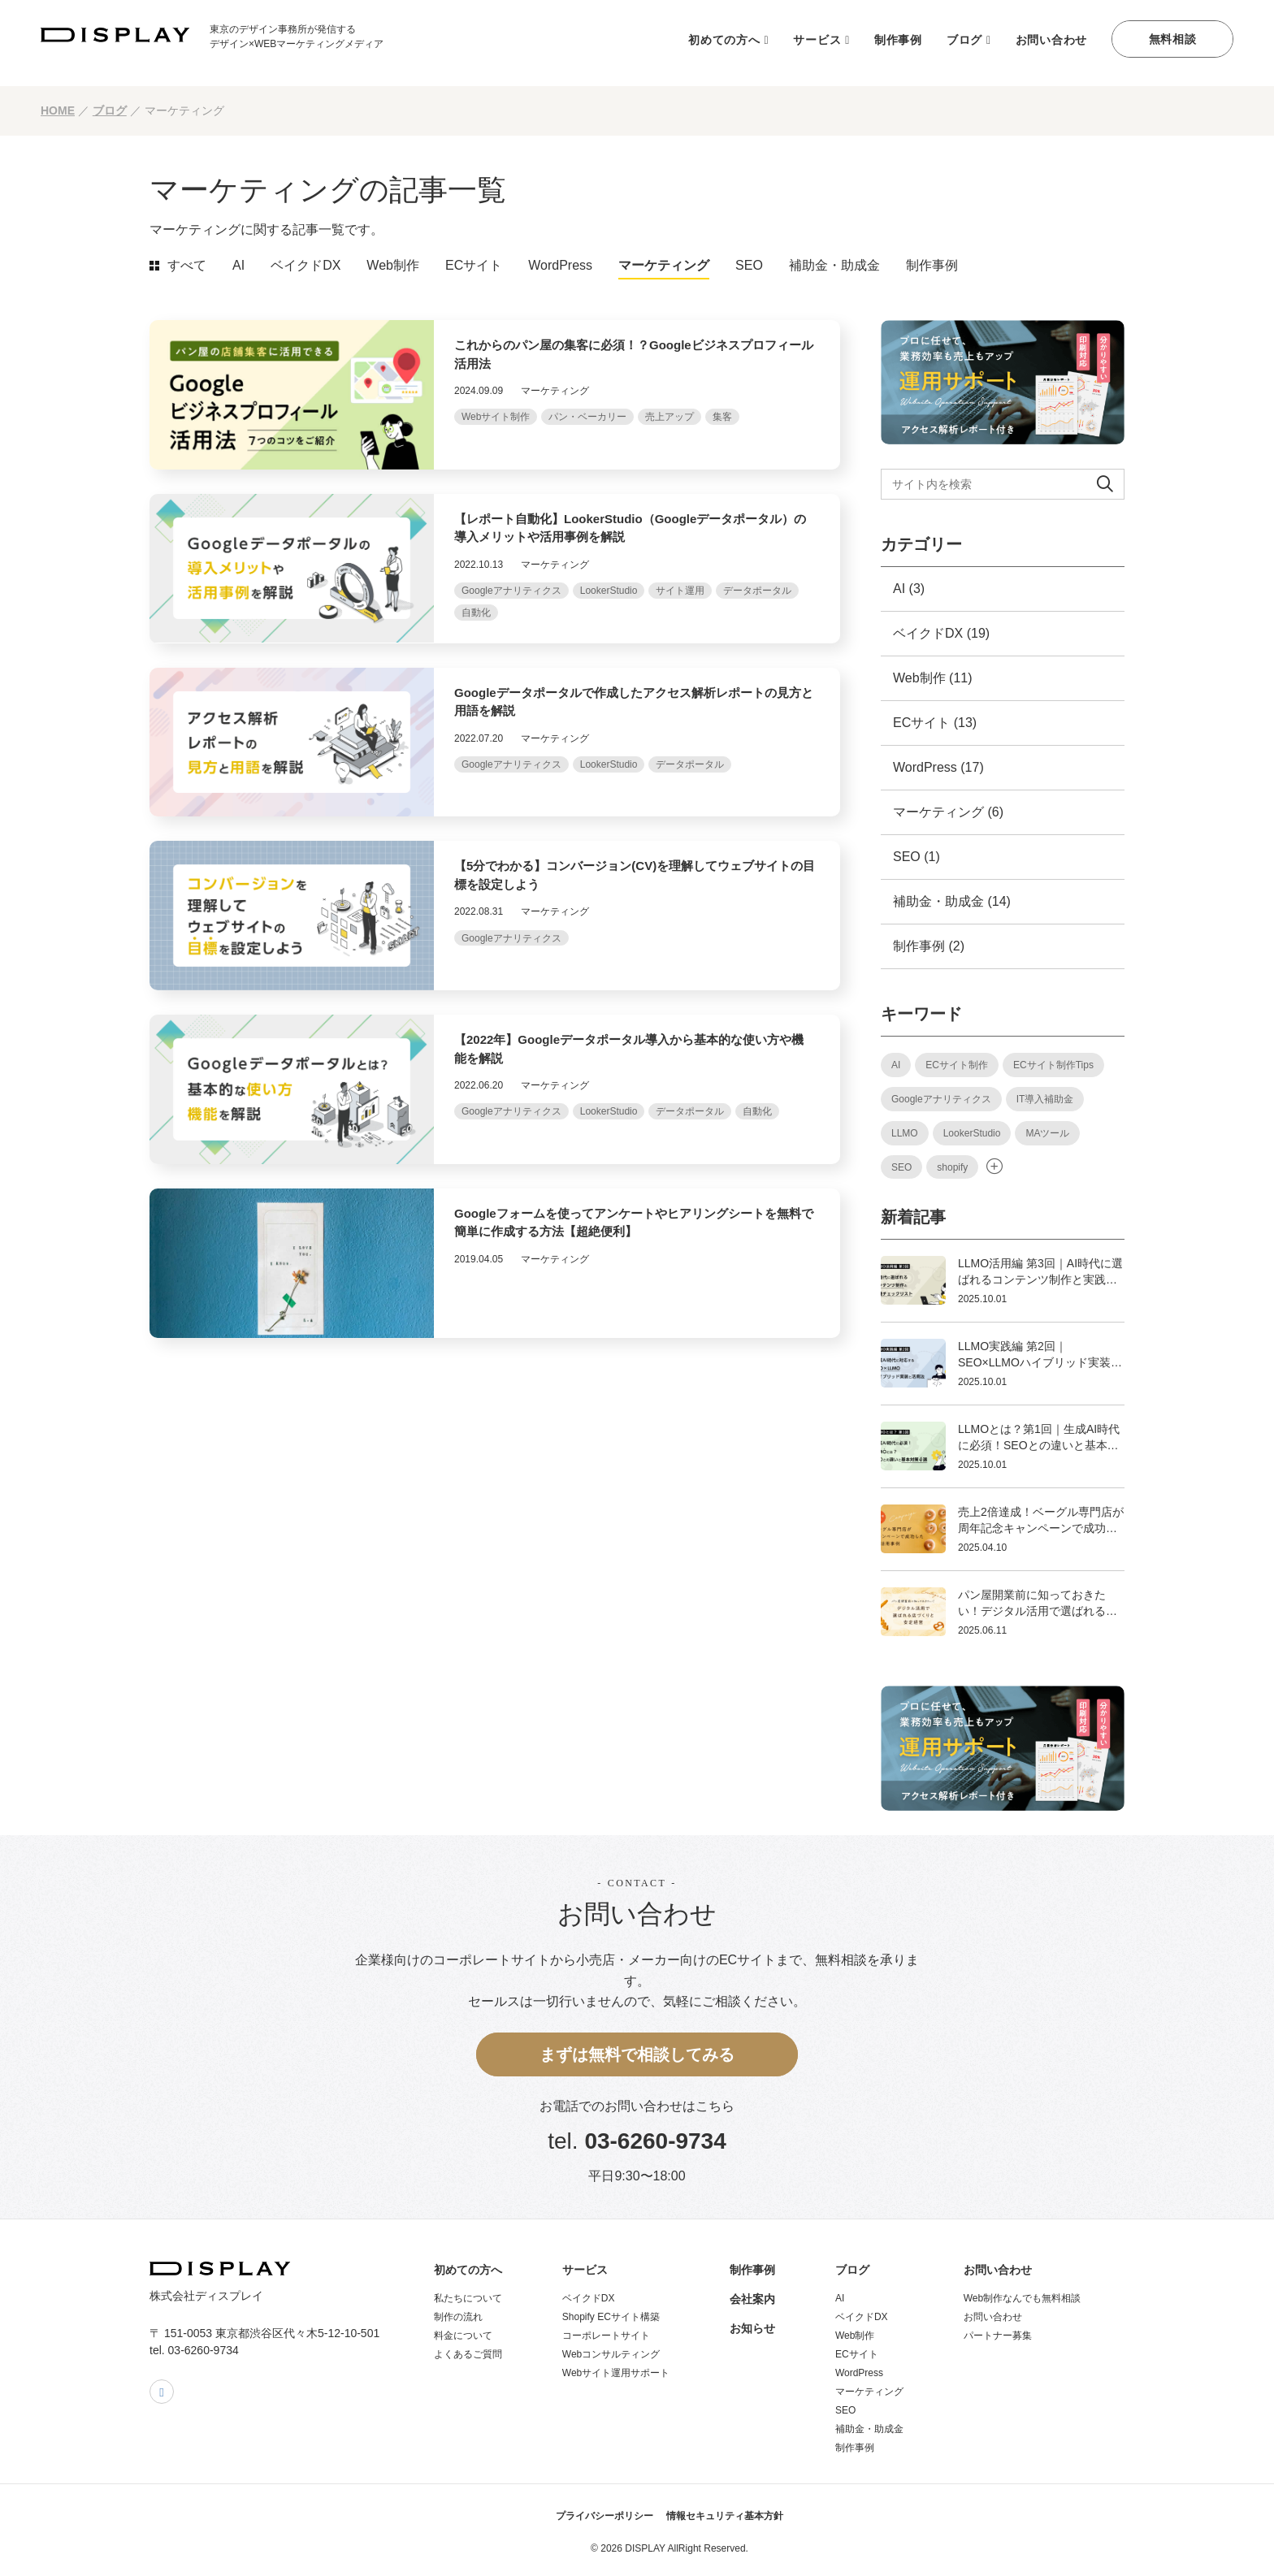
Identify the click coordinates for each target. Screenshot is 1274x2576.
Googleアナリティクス (511, 590)
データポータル (757, 590)
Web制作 (392, 265)
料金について (463, 2335)
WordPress (560, 265)
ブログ (964, 39)
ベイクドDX (305, 265)
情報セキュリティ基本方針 (724, 2516)
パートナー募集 (998, 2335)
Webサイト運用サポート (616, 2373)
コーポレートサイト (606, 2335)
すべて (186, 265)
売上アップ (669, 416)
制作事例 (898, 39)
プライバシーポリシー (604, 2516)
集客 (722, 416)
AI (238, 265)
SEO (749, 265)
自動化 (476, 612)
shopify (952, 1167)
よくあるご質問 (468, 2354)
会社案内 (752, 2298)
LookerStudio (609, 590)
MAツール (1047, 1133)
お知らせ (752, 2328)
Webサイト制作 (496, 416)
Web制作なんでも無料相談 (1022, 2298)
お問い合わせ (1051, 39)
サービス (817, 39)
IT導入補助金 (1045, 1099)
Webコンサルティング (611, 2354)
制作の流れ (458, 2317)
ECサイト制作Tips (1053, 1065)
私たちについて (468, 2298)
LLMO (904, 1133)
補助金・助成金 (834, 265)
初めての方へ (724, 39)
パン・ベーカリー (587, 416)
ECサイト (473, 265)
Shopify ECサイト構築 (611, 2317)
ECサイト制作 (956, 1065)
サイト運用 (680, 590)
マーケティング (663, 265)
